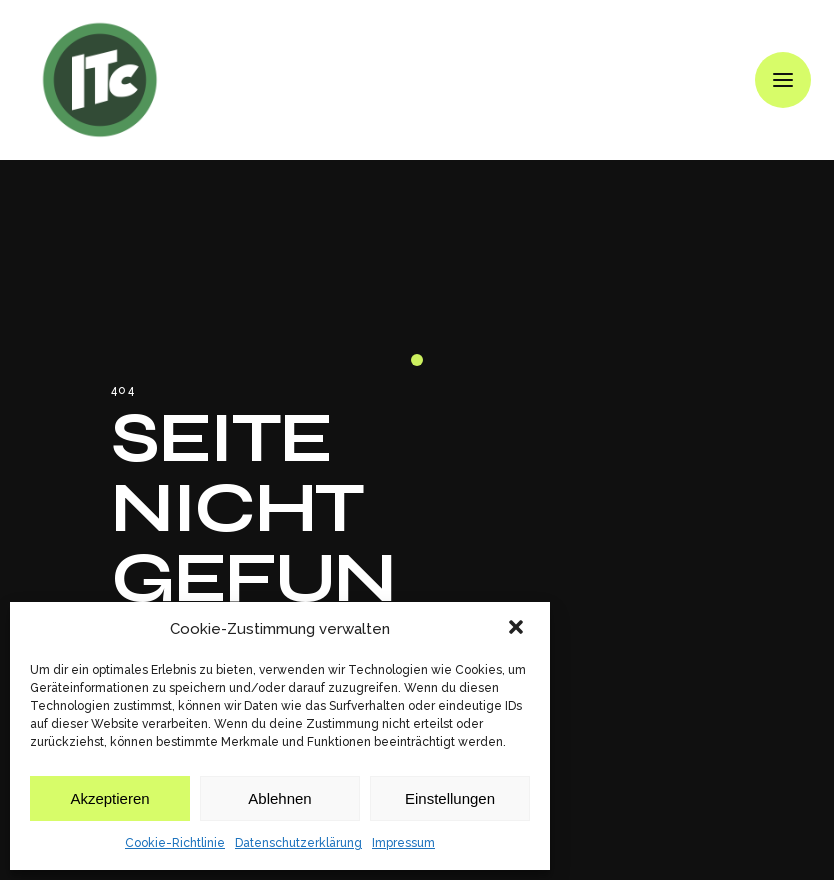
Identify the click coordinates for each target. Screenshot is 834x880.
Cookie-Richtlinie (175, 843)
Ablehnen (279, 798)
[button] (518, 629)
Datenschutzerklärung (298, 843)
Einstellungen (450, 798)
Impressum (403, 843)
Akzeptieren (109, 798)
